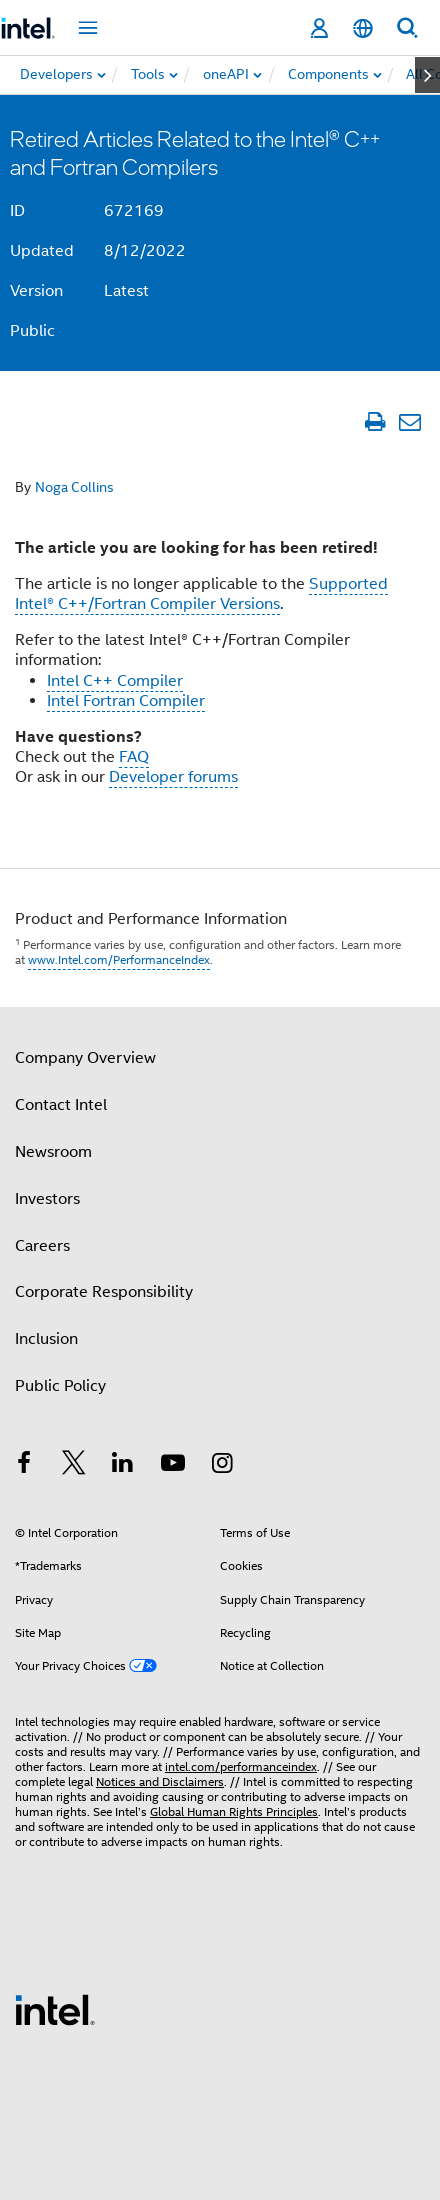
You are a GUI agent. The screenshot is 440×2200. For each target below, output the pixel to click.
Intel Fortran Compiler (126, 701)
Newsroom (53, 1152)
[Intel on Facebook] (24, 1466)
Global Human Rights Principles (234, 1811)
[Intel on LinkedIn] (123, 1466)
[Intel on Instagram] (222, 1466)
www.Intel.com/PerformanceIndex (119, 959)
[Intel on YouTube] (173, 1466)
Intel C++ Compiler (115, 681)
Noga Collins (74, 487)
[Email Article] (409, 421)
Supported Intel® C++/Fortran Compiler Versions (201, 594)
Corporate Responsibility (104, 1292)
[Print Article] (374, 421)
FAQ (134, 757)
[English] (363, 28)
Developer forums (173, 777)
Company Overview (85, 1058)
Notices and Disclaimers (160, 1781)
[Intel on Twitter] (74, 1466)
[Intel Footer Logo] (55, 2009)
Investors (47, 1199)
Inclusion (46, 1339)
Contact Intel (61, 1105)
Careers (42, 1246)
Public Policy (60, 1386)
